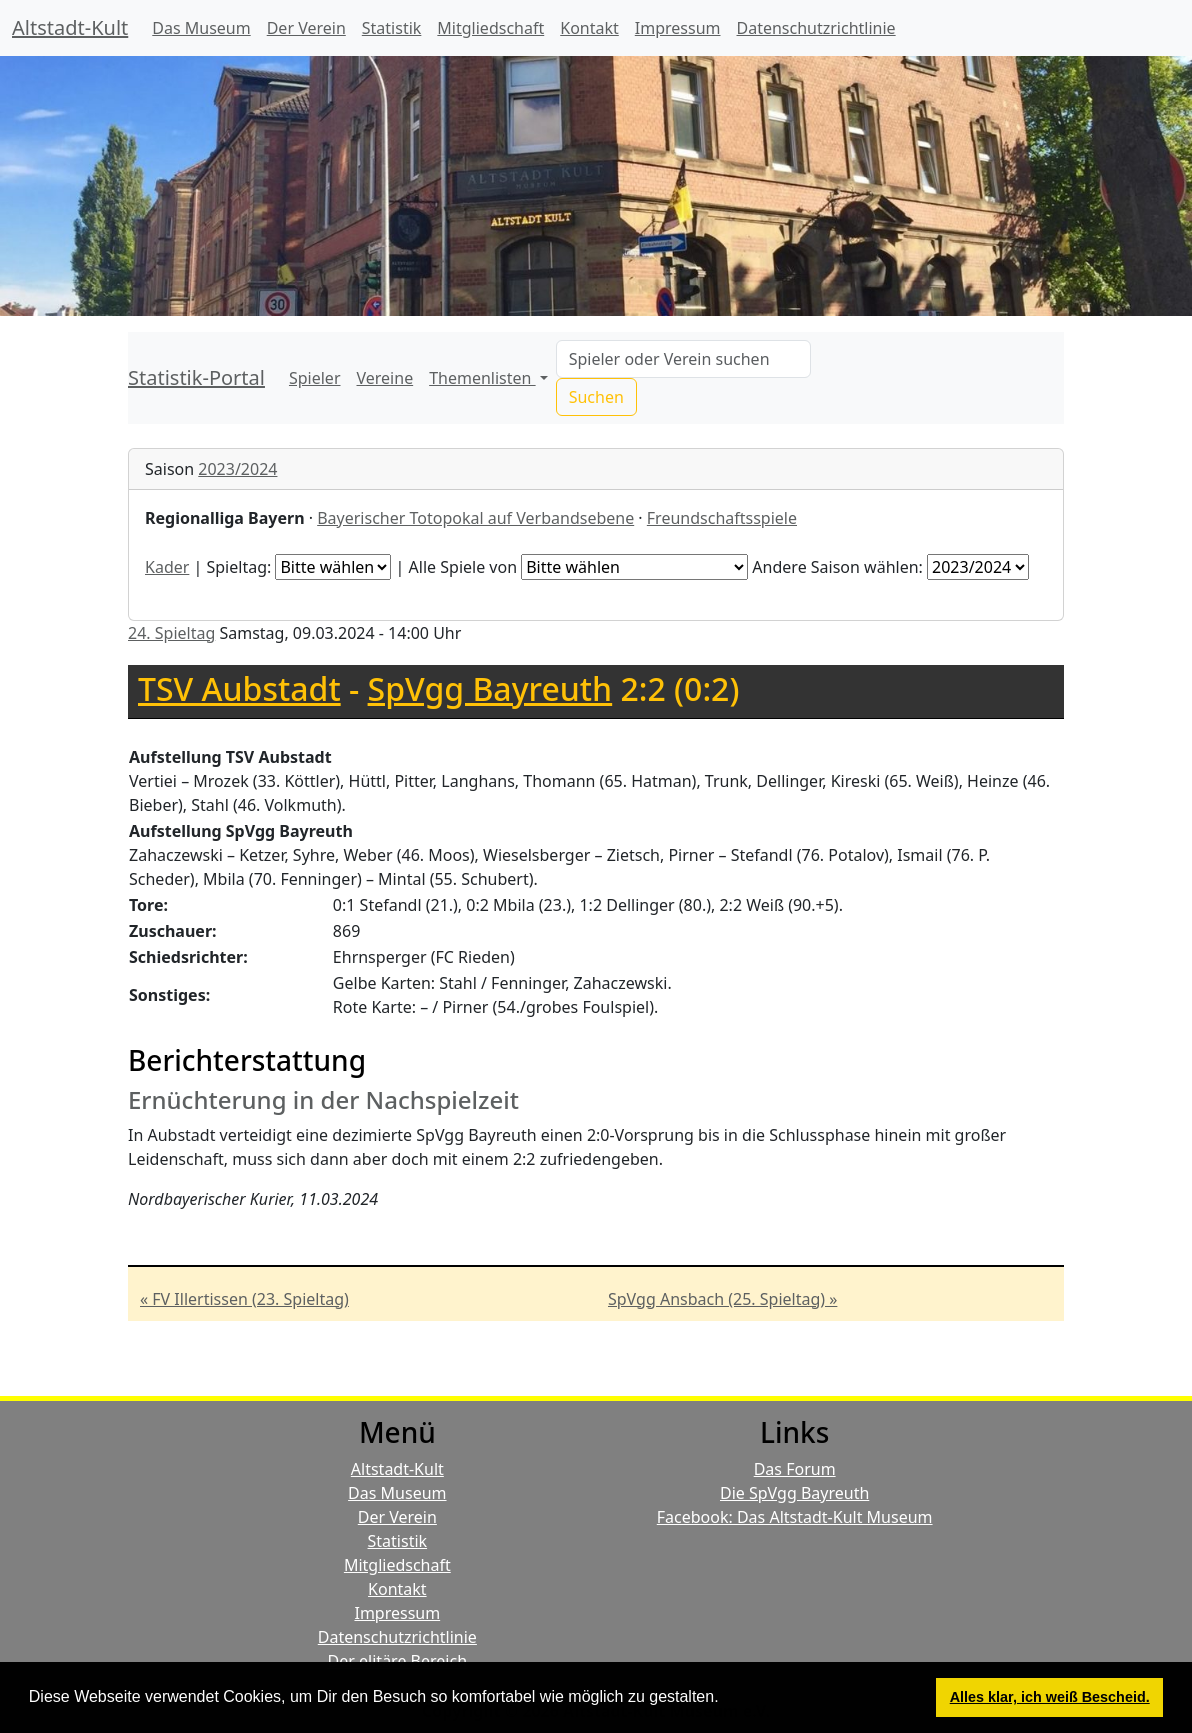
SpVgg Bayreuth (490, 688)
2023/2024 (237, 469)
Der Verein (306, 28)
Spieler (315, 378)
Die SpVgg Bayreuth (794, 1493)
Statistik (392, 28)
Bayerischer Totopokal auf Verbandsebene (475, 518)
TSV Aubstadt (239, 688)
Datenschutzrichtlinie (816, 28)
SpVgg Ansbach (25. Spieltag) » (722, 1299)
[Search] (683, 359)
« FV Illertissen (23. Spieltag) (244, 1299)
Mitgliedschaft (490, 28)
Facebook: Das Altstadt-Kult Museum (795, 1517)
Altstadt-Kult (70, 27)
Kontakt (589, 28)
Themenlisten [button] (482, 378)
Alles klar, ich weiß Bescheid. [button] (1050, 1697)
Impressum (678, 28)
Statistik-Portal (196, 377)
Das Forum (795, 1469)
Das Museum (201, 28)
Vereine (385, 378)
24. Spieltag (171, 633)
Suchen (596, 397)
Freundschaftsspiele (722, 518)
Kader (167, 567)
